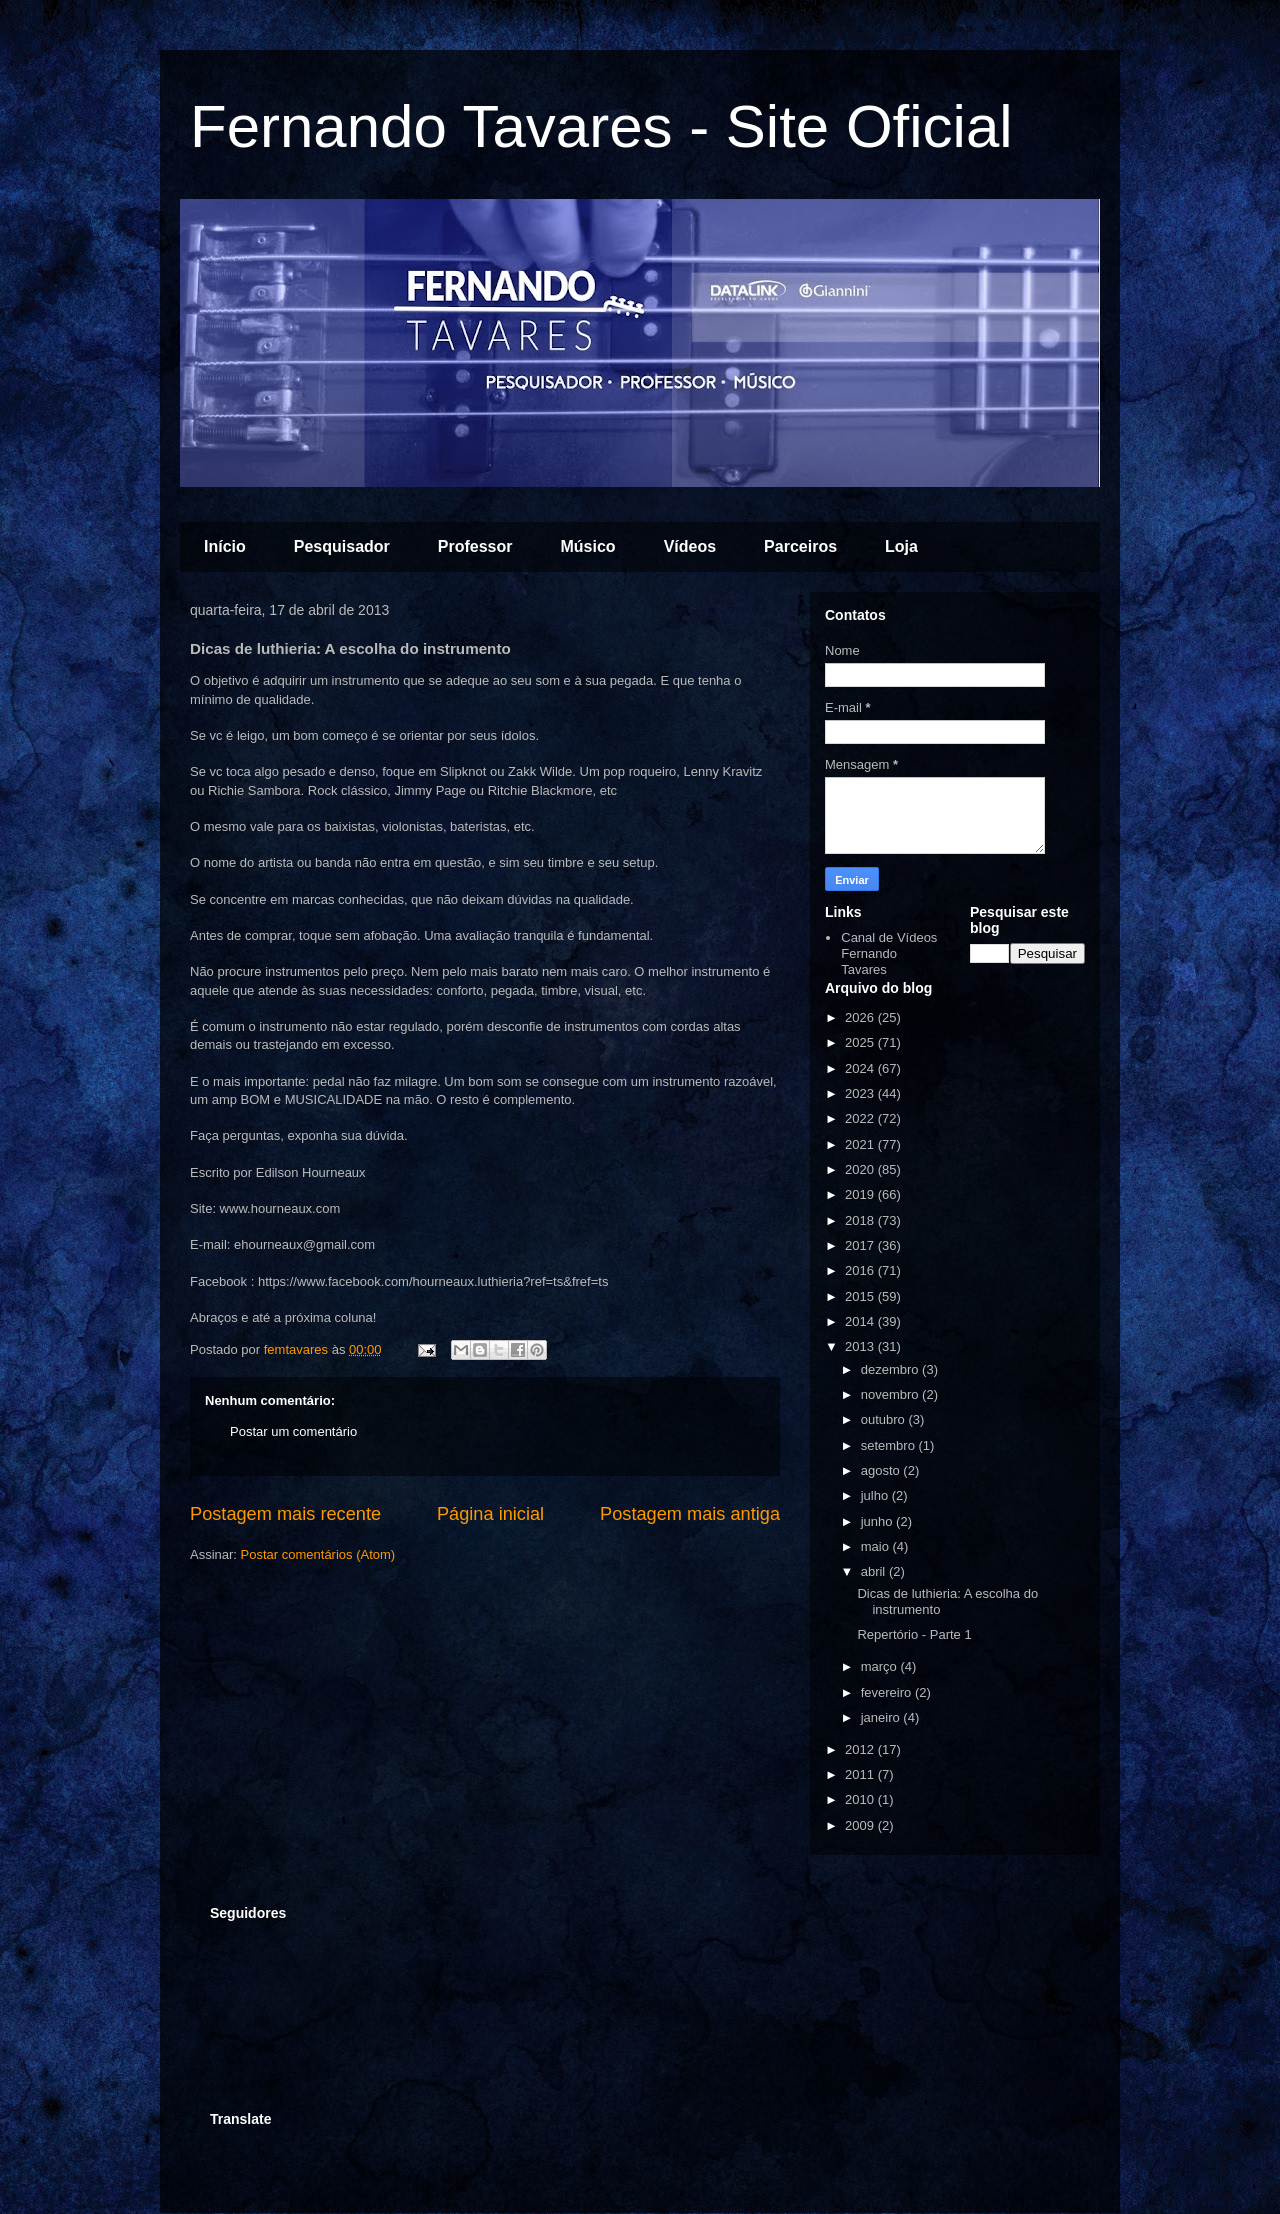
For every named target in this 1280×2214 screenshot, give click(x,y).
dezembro (891, 1369)
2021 (861, 1144)
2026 (861, 1017)
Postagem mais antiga (690, 1514)
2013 (861, 1346)
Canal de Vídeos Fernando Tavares (889, 953)
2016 (861, 1270)
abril (875, 1571)
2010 (861, 1799)
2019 (861, 1194)
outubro (885, 1419)
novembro (891, 1394)
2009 (861, 1825)
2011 (861, 1774)
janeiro (882, 1717)
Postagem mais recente (285, 1514)
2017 (861, 1245)
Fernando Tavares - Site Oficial (601, 126)
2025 (861, 1042)
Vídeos (690, 546)
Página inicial (490, 1514)
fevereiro (888, 1692)
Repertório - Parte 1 (914, 1634)
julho (876, 1495)
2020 (861, 1169)
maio (877, 1546)
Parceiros (800, 546)
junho (878, 1521)
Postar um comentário (293, 1431)
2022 (861, 1118)
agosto (882, 1470)
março (881, 1666)
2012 (861, 1749)
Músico (588, 546)
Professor (475, 546)
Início (225, 546)
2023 (861, 1093)
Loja (901, 546)
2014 (861, 1321)
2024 (861, 1068)
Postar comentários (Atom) (318, 1554)
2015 (861, 1296)
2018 (861, 1220)
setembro (890, 1445)
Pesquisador (342, 546)
